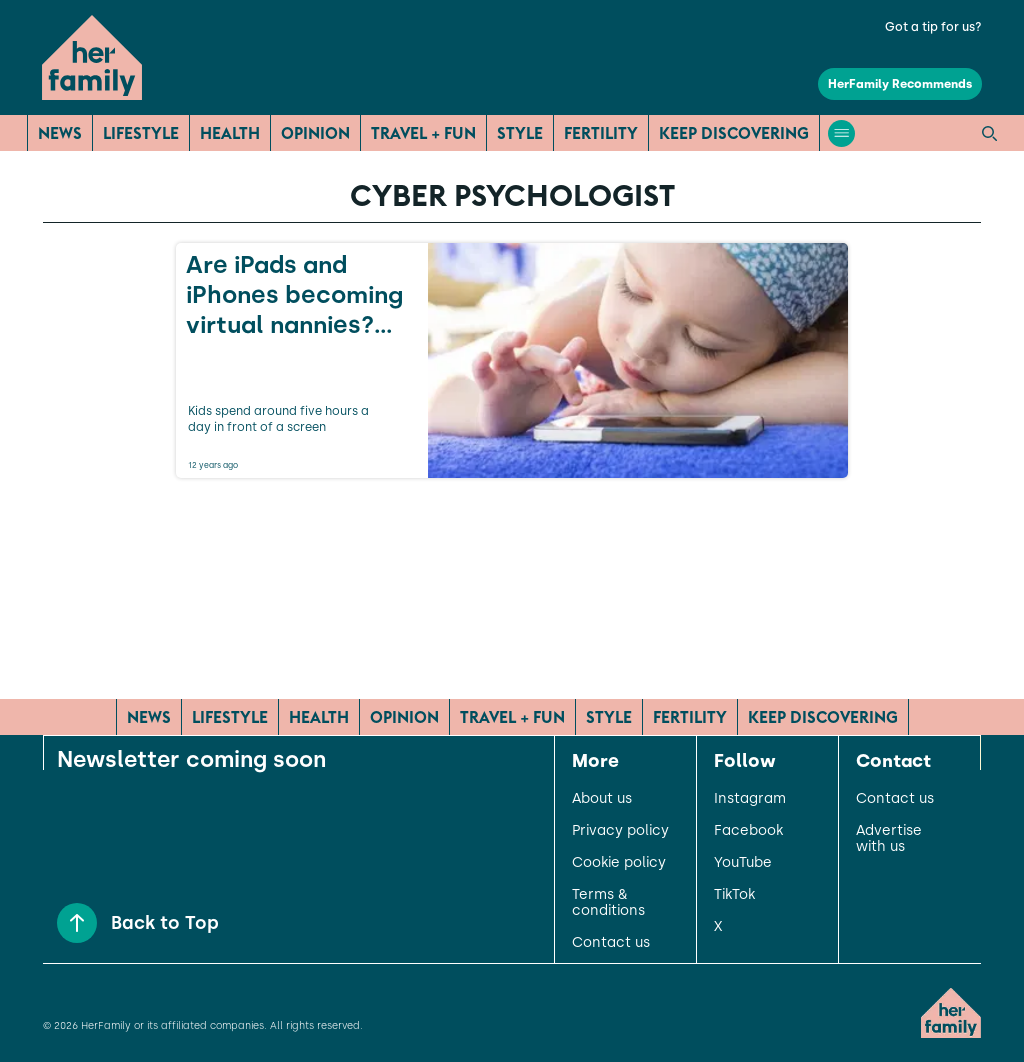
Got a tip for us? (933, 27)
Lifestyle (141, 133)
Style (520, 133)
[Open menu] (841, 133)
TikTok (734, 895)
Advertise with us (889, 839)
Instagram (750, 799)
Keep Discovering (734, 133)
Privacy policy (620, 831)
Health (230, 133)
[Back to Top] (77, 923)
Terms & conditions (608, 903)
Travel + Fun (423, 133)
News (60, 133)
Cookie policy (619, 863)
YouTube (743, 863)
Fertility (601, 133)
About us (602, 799)
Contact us (611, 943)
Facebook (748, 831)
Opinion (315, 133)
